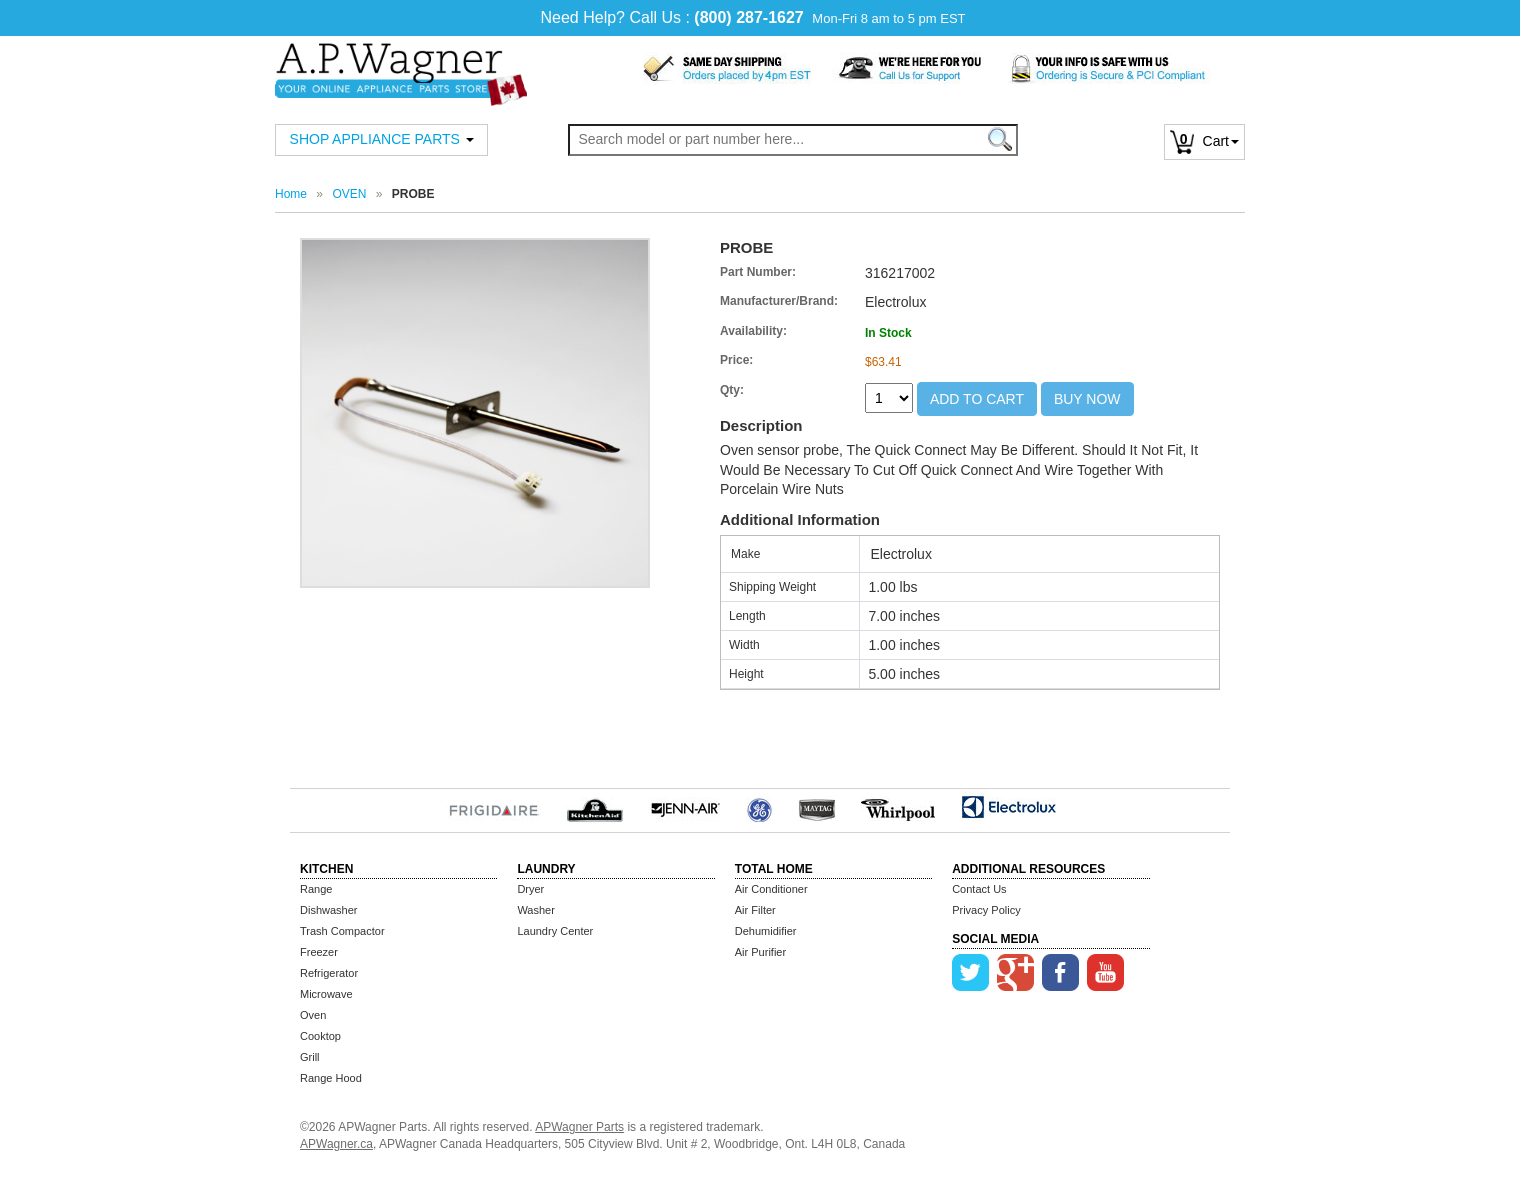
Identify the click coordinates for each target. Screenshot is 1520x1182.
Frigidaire (494, 807)
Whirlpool (898, 807)
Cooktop (320, 1036)
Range (316, 889)
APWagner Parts (579, 1127)
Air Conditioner (771, 889)
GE (759, 807)
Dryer (530, 889)
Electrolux (1008, 807)
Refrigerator (329, 973)
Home (291, 194)
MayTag (816, 807)
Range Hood (331, 1078)
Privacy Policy (986, 910)
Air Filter (755, 910)
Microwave (326, 994)
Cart (1204, 141)
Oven (313, 1015)
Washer (536, 910)
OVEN (349, 194)
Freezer (319, 952)
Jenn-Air (685, 807)
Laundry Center (555, 931)
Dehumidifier (766, 931)
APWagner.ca (336, 1144)
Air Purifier (760, 952)
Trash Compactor (342, 931)
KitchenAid (594, 807)
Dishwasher (328, 910)
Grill (310, 1057)
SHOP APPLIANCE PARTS (382, 139)
